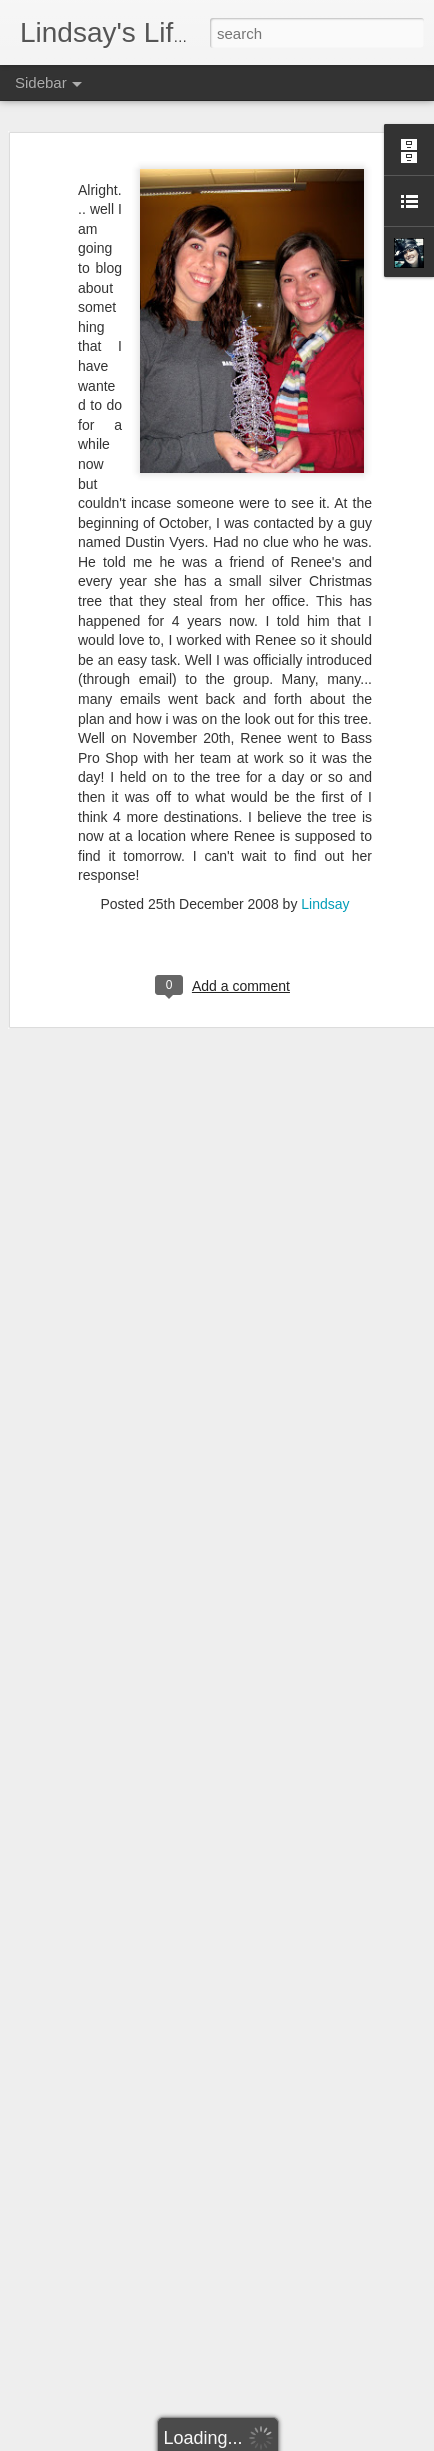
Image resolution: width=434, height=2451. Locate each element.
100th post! (78, 2327)
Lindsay (325, 880)
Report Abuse (338, 2440)
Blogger (279, 2440)
